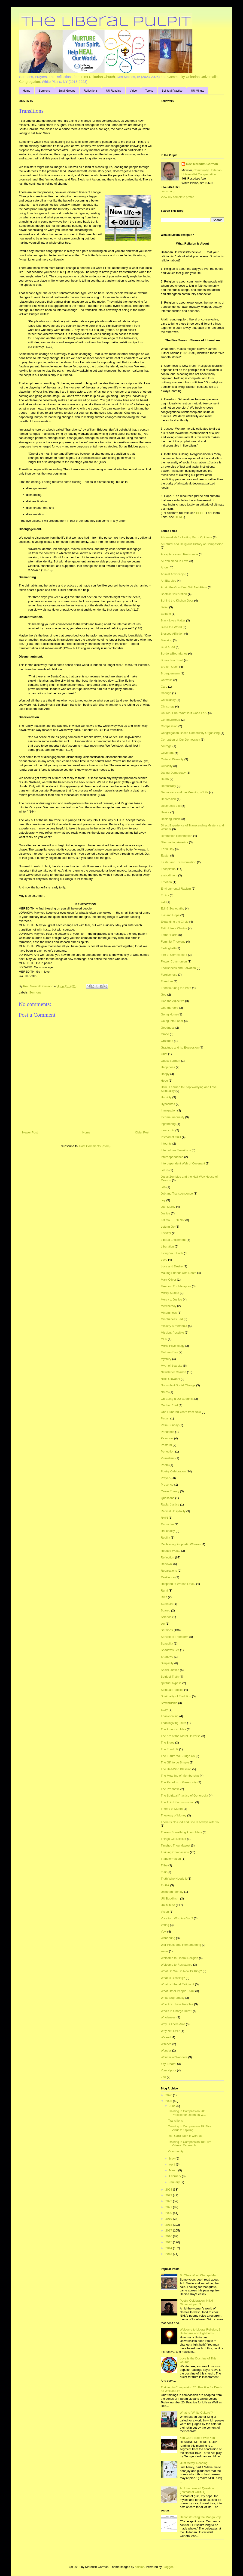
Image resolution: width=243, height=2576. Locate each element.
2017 (169, 2230)
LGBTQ (166, 1233)
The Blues (167, 1742)
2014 (169, 2248)
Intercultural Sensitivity (176, 1150)
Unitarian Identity (172, 1891)
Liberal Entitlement (173, 1239)
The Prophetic (170, 1789)
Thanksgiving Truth (173, 1723)
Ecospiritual (168, 869)
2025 (169, 2101)
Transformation (171, 1858)
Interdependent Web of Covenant (183, 1163)
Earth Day (167, 849)
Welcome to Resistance (176, 1964)
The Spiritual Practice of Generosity (184, 1795)
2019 (169, 2218)
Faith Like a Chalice (174, 928)
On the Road (169, 1405)
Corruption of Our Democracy (180, 739)
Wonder (166, 2050)
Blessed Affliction (172, 633)
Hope (164, 1080)
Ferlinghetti (168, 948)
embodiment (169, 875)
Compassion (169, 726)
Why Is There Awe (173, 2024)
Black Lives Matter (173, 620)
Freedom (167, 981)
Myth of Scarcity (171, 1365)
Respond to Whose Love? (178, 1584)
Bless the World (171, 627)
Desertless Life (171, 805)
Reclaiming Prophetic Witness (181, 1544)
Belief (164, 607)
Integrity (166, 1143)
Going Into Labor (172, 1021)
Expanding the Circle (174, 921)
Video (133, 90)
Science (166, 1617)
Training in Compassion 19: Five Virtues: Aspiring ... (189, 2128)
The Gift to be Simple (175, 1762)
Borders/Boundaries (174, 653)
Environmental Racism (176, 888)
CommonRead (170, 719)
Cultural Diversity (172, 759)
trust (164, 1872)
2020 (169, 2213)
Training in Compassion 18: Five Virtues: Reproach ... (189, 2143)
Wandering (168, 1938)
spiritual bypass (171, 1683)
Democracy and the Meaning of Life (184, 792)
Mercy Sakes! (170, 1292)
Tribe (164, 1865)
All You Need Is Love (174, 561)
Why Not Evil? (170, 2031)
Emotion (166, 882)
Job (163, 1187)
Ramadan (167, 1524)
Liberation (167, 1246)
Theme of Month (172, 1808)
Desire (165, 812)
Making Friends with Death (178, 1273)
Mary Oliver (168, 1279)
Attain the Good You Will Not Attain (184, 587)
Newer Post (30, 1132)
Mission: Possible (172, 1332)
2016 (169, 2236)
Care (164, 686)
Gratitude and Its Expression (180, 1047)
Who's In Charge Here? (176, 2011)
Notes (165, 1392)
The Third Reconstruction (177, 1802)
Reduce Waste (170, 1550)
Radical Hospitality (173, 1511)
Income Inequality (172, 1117)
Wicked (166, 2037)
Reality (165, 1537)
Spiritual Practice (172, 90)
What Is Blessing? (173, 1978)
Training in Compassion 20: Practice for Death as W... (187, 2113)
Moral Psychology (173, 1345)
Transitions (175, 2120)
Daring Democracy (173, 772)
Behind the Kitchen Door (177, 600)
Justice (165, 1213)
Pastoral (166, 1445)
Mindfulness (169, 1312)
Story (164, 1709)
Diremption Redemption (176, 836)
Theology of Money (173, 1815)
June (172, 2106)
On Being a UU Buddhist (177, 1398)
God (164, 994)
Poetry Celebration (173, 1471)
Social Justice (170, 1670)
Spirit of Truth (170, 1676)
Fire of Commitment (174, 954)
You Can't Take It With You (185, 2136)
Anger (165, 567)
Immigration (168, 1110)
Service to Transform (174, 1637)
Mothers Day (169, 1352)
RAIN (164, 1517)
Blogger (168, 2567)
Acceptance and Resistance (179, 554)
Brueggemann (170, 673)
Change (166, 693)
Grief (164, 1054)
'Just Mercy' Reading (193, 2463)
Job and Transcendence (177, 1193)
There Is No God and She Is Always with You (190, 1822)
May (172, 2158)
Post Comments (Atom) (94, 1146)
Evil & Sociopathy (172, 908)
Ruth (164, 1597)
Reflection (167, 1557)
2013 (169, 2254)
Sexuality (167, 1643)
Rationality (168, 1531)
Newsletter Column (173, 1372)
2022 (169, 2201)
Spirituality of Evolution (176, 1696)
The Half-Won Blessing (176, 1769)
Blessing (166, 640)
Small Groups (66, 90)
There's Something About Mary (181, 1832)
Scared (165, 1610)
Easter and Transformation (178, 862)
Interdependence (172, 1157)
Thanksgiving (170, 1716)
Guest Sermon (170, 1060)
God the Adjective (172, 1001)
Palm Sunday (170, 1425)
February (175, 2176)
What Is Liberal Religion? (177, 1984)
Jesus (165, 1170)
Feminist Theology (173, 941)
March (173, 2170)
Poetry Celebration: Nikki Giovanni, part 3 (196, 2302)
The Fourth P (169, 1749)
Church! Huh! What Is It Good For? (184, 713)
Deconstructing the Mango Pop (200, 2517)
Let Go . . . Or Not (173, 1220)
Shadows (167, 1656)
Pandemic (167, 1432)
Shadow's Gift (170, 1650)
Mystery (166, 1359)
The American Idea (173, 1729)
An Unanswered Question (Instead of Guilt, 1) (197, 2490)
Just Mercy (168, 1206)
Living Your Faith (172, 1253)
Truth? (165, 1885)
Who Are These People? (177, 2004)
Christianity (168, 699)
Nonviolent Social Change (178, 1385)
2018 (169, 2224)
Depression (168, 799)
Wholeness (168, 2017)
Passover (167, 1438)
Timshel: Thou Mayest (175, 1845)
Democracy (168, 786)
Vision (165, 1911)
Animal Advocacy (172, 574)
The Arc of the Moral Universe (180, 1736)
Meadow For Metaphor (176, 1286)
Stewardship (169, 1703)
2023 (169, 2195)
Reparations (169, 1570)
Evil (163, 901)
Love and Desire (172, 1266)
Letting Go (168, 1226)
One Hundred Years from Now (181, 1412)
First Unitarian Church (98, 77)
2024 (169, 2189)
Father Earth (169, 935)
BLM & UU (168, 647)
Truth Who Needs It (174, 1878)
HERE (200, 513)
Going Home (169, 1014)
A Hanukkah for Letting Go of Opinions (186, 537)
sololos (139, 2567)
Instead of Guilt (171, 1137)
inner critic (167, 1130)
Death (165, 779)
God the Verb (170, 1007)
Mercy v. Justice (171, 1299)
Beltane (166, 613)
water (164, 1951)
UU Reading (113, 90)
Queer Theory (170, 1491)
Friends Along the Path (176, 988)
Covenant (167, 752)
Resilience (168, 1577)
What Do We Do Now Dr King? (181, 1971)
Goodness (167, 1027)
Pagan (165, 1418)
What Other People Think (177, 1991)
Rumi (164, 1590)
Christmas (167, 706)
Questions (167, 1498)
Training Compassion (175, 1852)
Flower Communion (174, 961)
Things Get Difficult (173, 1838)
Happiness (168, 1067)
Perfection (167, 1451)
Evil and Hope (170, 915)
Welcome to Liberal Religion (179, 1958)
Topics (149, 90)
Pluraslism (168, 1458)
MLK (164, 1339)
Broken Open (170, 666)
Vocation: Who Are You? (177, 1918)
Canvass (167, 680)
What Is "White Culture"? (196, 2412)
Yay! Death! (168, 2064)
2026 (169, 2095)
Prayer (165, 1478)
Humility (166, 1097)
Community (175, 2151)
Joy (163, 1200)
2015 (169, 2242)
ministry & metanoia (174, 1326)
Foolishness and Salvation (178, 968)
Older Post (142, 1132)
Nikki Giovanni (170, 1379)
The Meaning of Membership (180, 1775)
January (175, 2182)
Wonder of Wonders (174, 2057)
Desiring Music (170, 819)
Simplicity (167, 1663)
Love (164, 1259)
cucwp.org (167, 191)
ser (163, 1623)
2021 (169, 2207)
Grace (165, 1034)
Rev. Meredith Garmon (202, 164)
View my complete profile (177, 197)
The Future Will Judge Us (178, 1756)
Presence (167, 1484)
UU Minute (197, 90)
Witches (166, 2044)
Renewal (167, 1564)
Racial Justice (170, 1504)
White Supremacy (173, 1997)
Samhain (167, 1603)
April (172, 2164)
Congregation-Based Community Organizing (190, 733)
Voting (165, 1925)
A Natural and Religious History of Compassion (192, 544)
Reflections (90, 90)
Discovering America (174, 842)
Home (26, 90)
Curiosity (167, 766)
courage (166, 746)
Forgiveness (169, 974)
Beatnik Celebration (174, 594)
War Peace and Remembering (181, 1944)
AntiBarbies (168, 580)
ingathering (168, 1124)
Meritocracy (168, 1306)
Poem (165, 1465)
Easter (165, 855)
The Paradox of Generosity (179, 1782)
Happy (165, 1074)
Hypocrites (168, 1104)
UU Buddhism (170, 1898)
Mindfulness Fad (172, 1319)
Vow (164, 1931)
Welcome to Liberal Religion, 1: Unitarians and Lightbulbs (200, 2331)
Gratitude (167, 1041)
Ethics (165, 895)
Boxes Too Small (172, 660)
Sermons (44, 90)
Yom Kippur (168, 2070)
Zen (163, 2077)
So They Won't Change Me (198, 2275)
